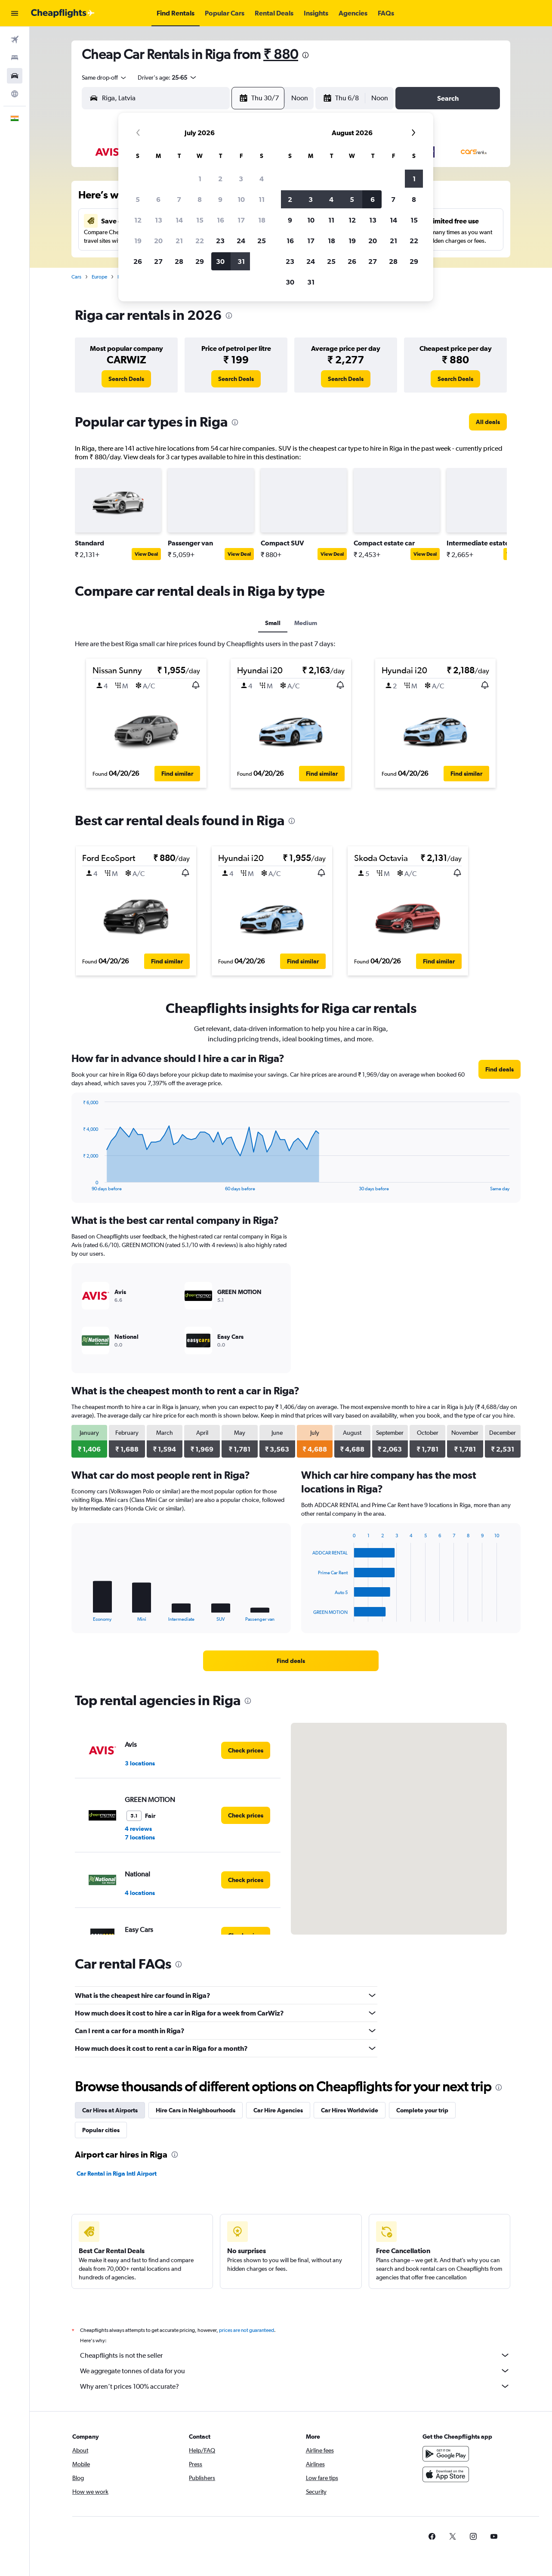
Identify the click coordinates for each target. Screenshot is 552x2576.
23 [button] (220, 241)
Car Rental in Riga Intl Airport (117, 2173)
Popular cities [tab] (101, 2130)
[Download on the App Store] (445, 2474)
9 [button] (220, 199)
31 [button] (241, 261)
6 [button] (158, 199)
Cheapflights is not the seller (295, 2355)
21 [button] (179, 241)
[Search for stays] (14, 57)
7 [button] (179, 199)
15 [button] (200, 220)
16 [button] (220, 220)
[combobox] (104, 77)
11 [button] (262, 199)
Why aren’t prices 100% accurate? (295, 2386)
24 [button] (241, 241)
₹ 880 (280, 54)
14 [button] (179, 220)
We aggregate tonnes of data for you (295, 2370)
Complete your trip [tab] (422, 2110)
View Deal (146, 554)
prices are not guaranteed (246, 2330)
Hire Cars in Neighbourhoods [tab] (195, 2110)
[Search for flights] (14, 39)
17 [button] (241, 220)
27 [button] (158, 261)
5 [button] (138, 199)
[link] (126, 378)
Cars (76, 277)
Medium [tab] (305, 622)
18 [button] (261, 220)
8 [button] (199, 199)
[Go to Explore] (14, 93)
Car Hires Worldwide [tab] (349, 2110)
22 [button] (199, 241)
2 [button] (220, 179)
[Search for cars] (14, 75)
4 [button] (261, 179)
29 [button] (199, 261)
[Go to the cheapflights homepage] (63, 13)
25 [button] (261, 241)
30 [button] (220, 261)
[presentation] (305, 55)
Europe (99, 277)
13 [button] (158, 220)
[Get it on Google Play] (445, 2453)
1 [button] (199, 179)
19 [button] (138, 241)
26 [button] (137, 261)
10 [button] (241, 199)
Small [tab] (273, 622)
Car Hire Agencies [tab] (278, 2110)
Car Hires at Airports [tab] (110, 2110)
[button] (14, 13)
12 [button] (138, 220)
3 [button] (241, 179)
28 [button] (179, 261)
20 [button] (158, 241)
